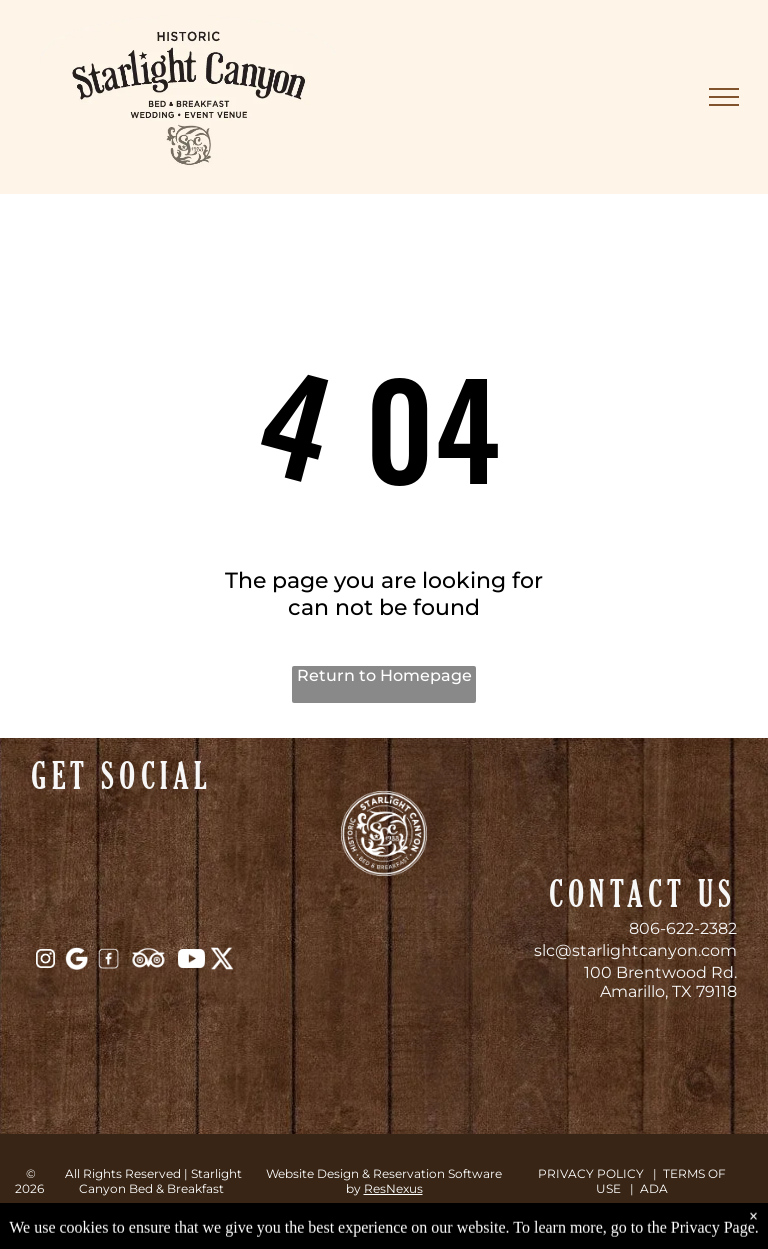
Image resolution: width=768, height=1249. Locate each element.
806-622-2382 (683, 928)
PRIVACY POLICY (591, 1173)
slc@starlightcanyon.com (635, 950)
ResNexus (393, 1188)
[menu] (724, 97)
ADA (654, 1188)
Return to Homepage (384, 675)
